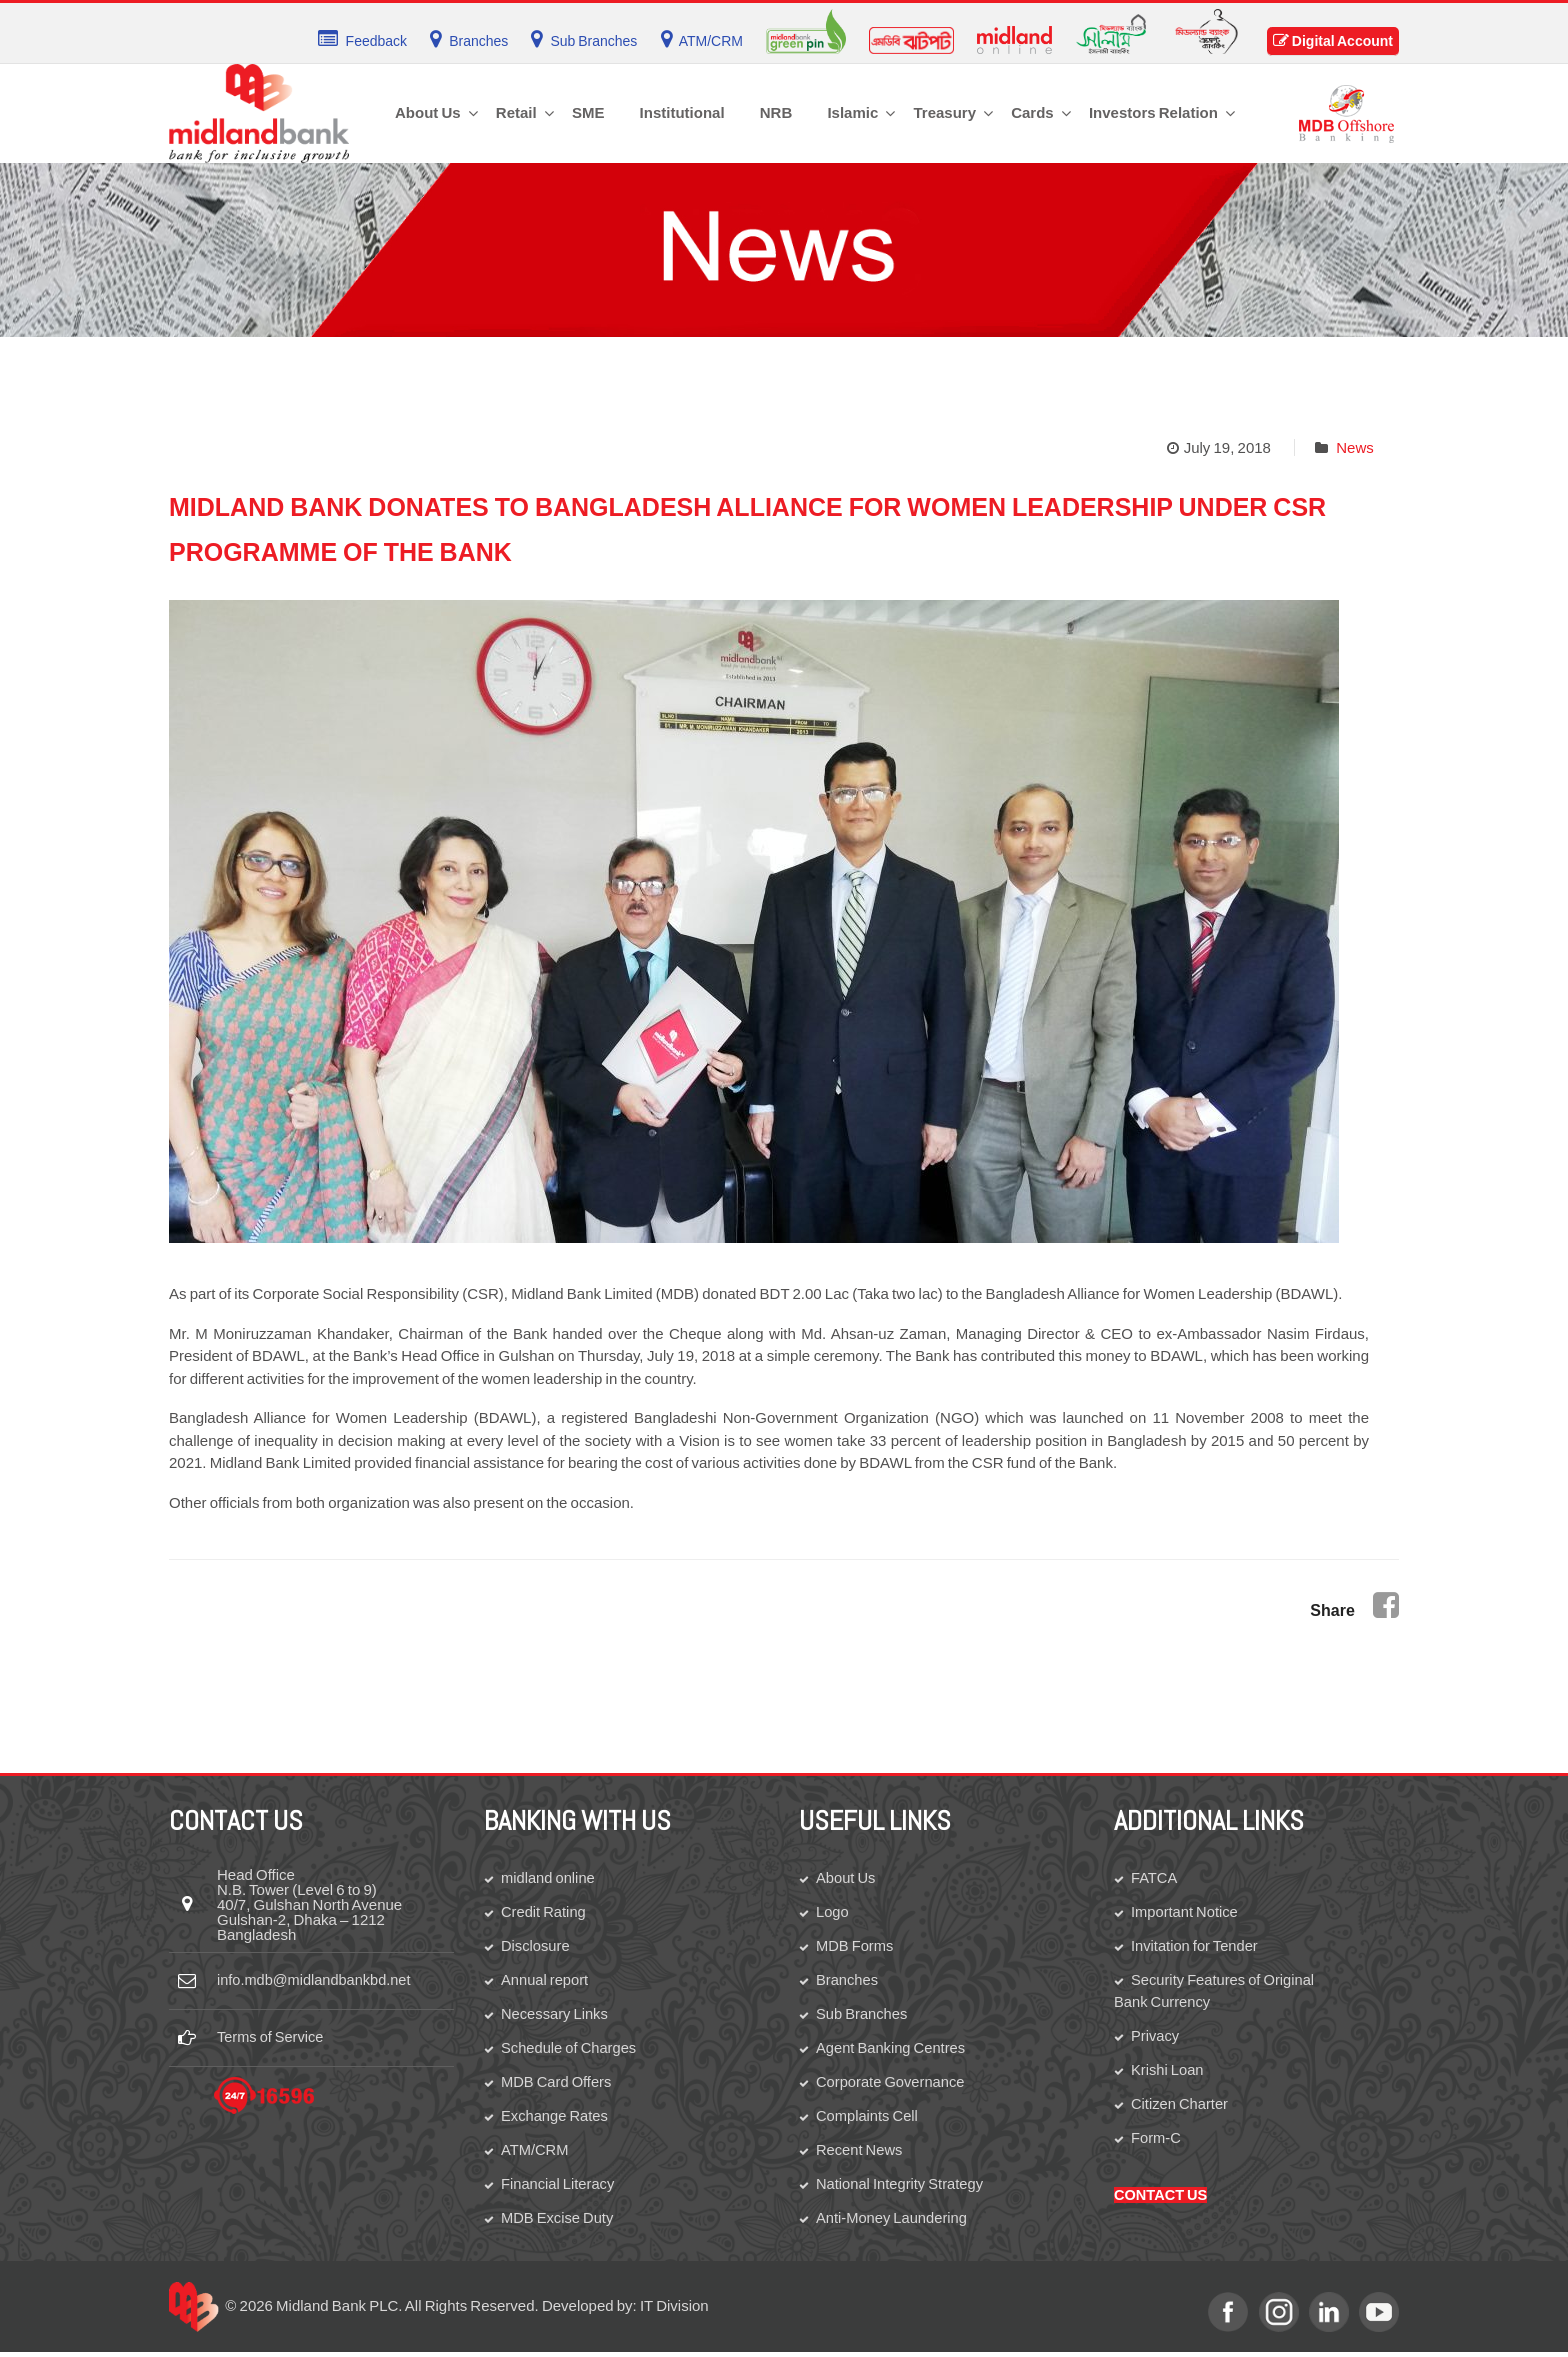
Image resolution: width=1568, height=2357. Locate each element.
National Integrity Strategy (901, 2187)
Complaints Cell (868, 2118)
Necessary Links (555, 2015)
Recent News (860, 2153)
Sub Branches (862, 2015)
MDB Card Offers (557, 2084)
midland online (549, 1877)
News (1355, 447)
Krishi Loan (1168, 2072)
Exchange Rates (555, 2118)
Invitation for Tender (1195, 1946)
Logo (832, 1911)
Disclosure (536, 1946)
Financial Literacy (559, 2187)
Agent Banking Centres (892, 2049)
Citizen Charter (1180, 2106)
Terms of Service (272, 2037)
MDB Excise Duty (558, 2222)
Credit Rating (544, 1911)
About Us (846, 1877)
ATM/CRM (535, 2153)
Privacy (1155, 2037)
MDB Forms (855, 1946)
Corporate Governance (892, 2084)
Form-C (1156, 2141)
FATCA (1154, 1877)
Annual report (545, 1980)
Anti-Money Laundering (893, 2222)
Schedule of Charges (570, 2049)
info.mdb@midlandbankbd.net (317, 1980)
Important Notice (1185, 1911)
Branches (847, 1980)
